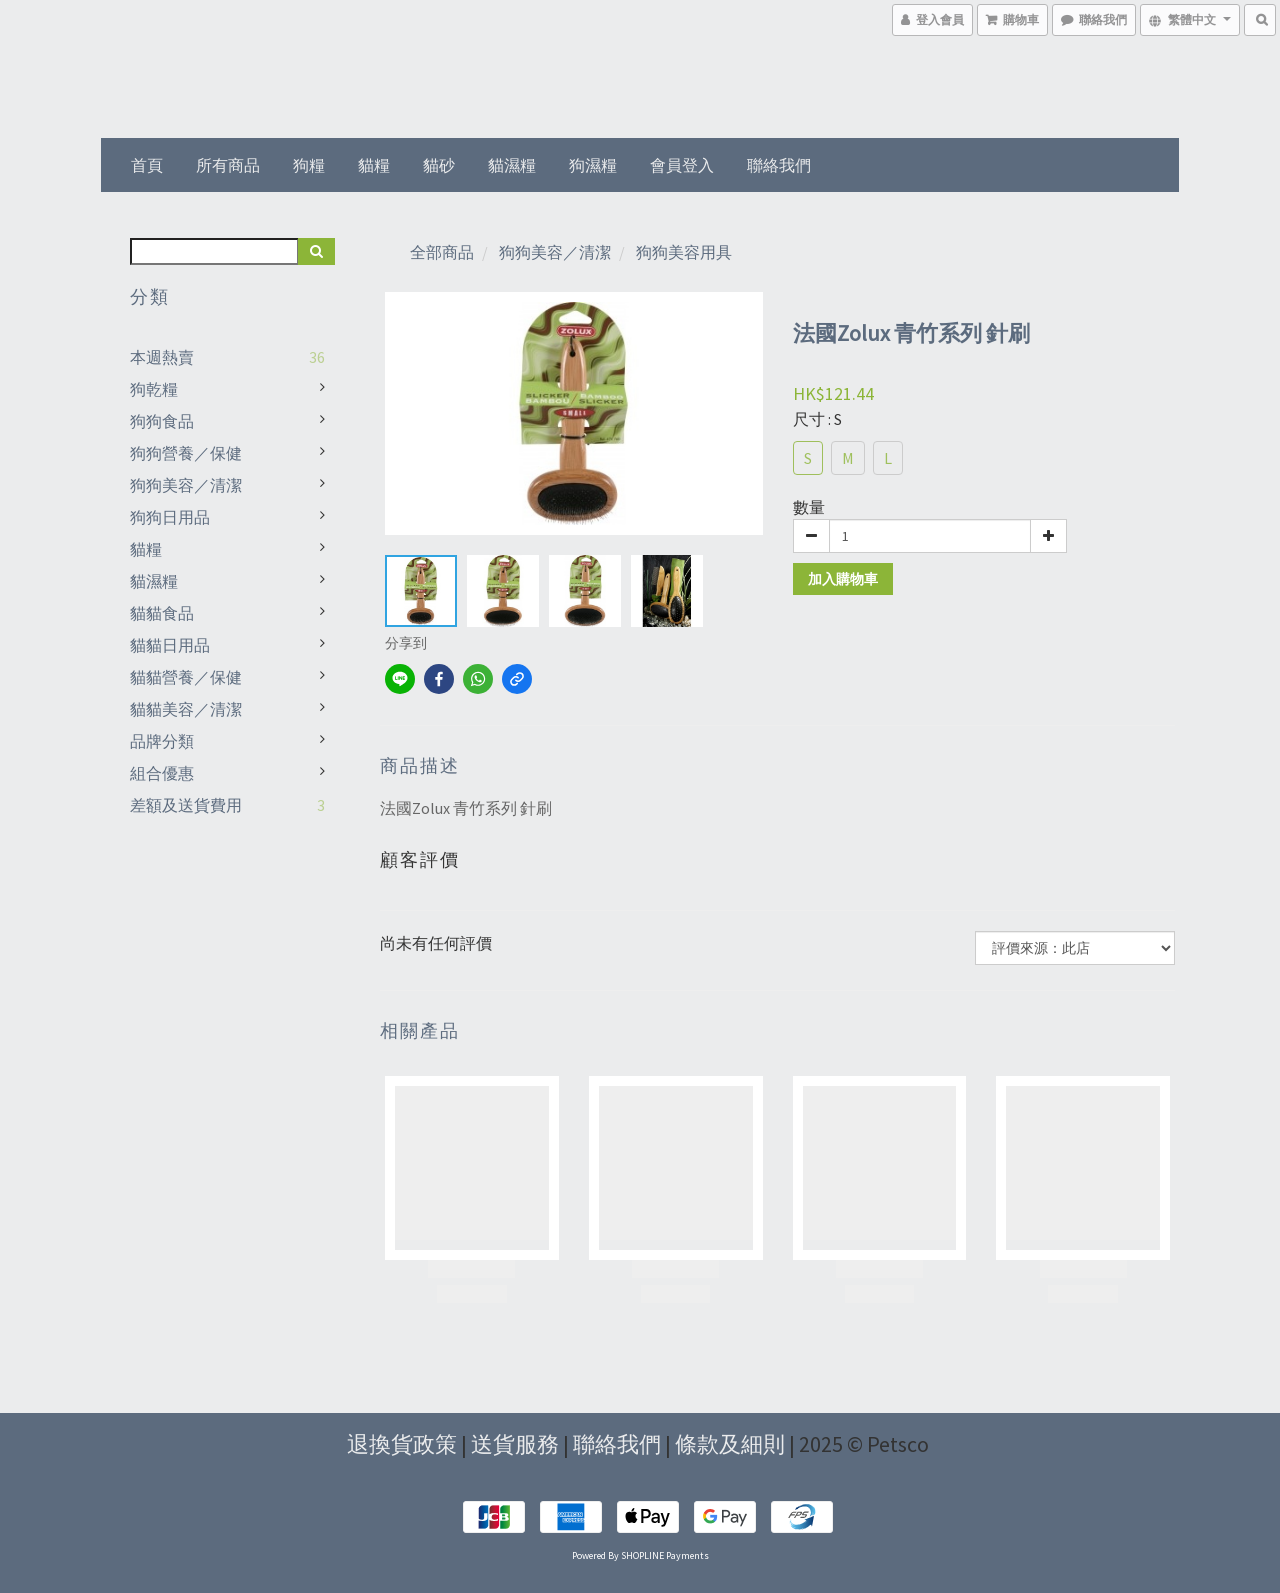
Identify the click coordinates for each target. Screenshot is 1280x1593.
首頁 (147, 165)
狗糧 (309, 165)
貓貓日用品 (170, 645)
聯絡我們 (779, 165)
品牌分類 (162, 741)
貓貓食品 (162, 613)
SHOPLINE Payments (665, 1555)
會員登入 (682, 165)
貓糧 (374, 165)
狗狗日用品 (170, 517)
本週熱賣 (162, 357)
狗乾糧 (154, 389)
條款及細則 (730, 1444)
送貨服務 (515, 1444)
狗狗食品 (162, 421)
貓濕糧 (512, 165)
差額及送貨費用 (186, 805)
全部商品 (442, 252)
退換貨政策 (402, 1444)
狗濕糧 (593, 165)
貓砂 (439, 165)
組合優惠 (162, 773)
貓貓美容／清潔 (186, 709)
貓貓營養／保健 (186, 677)
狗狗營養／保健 (186, 453)
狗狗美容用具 (684, 252)
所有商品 (228, 165)
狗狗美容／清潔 (186, 485)
